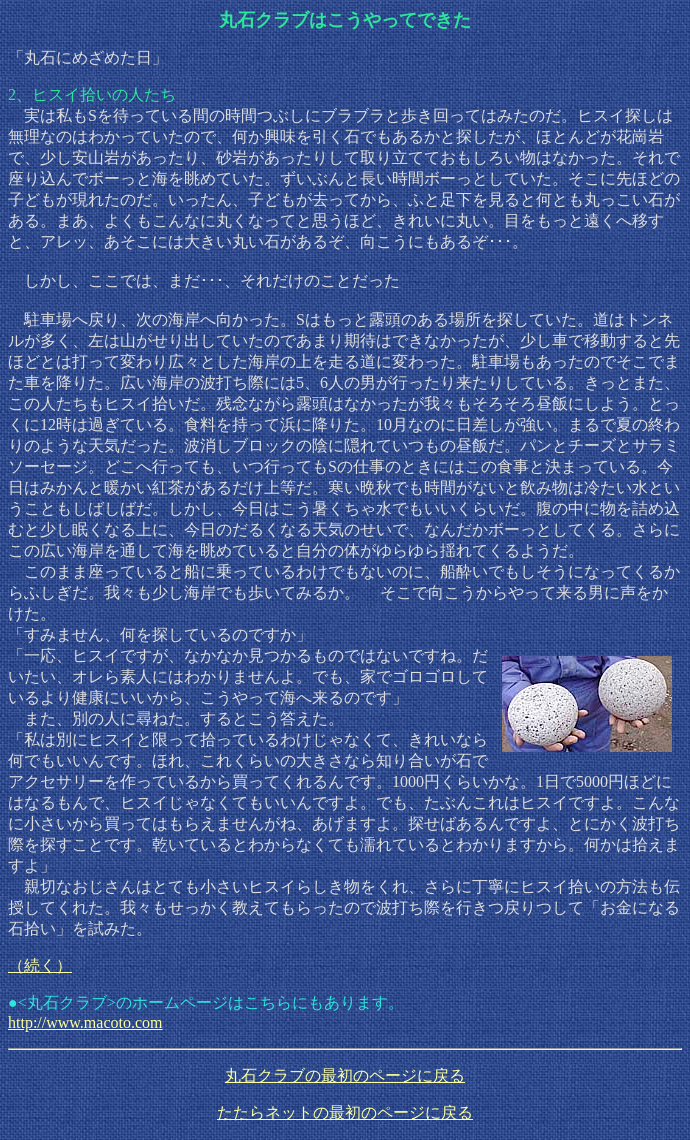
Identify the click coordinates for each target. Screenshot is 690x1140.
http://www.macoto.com (85, 1022)
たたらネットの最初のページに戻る (345, 1112)
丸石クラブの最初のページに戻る (345, 1075)
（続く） (40, 965)
